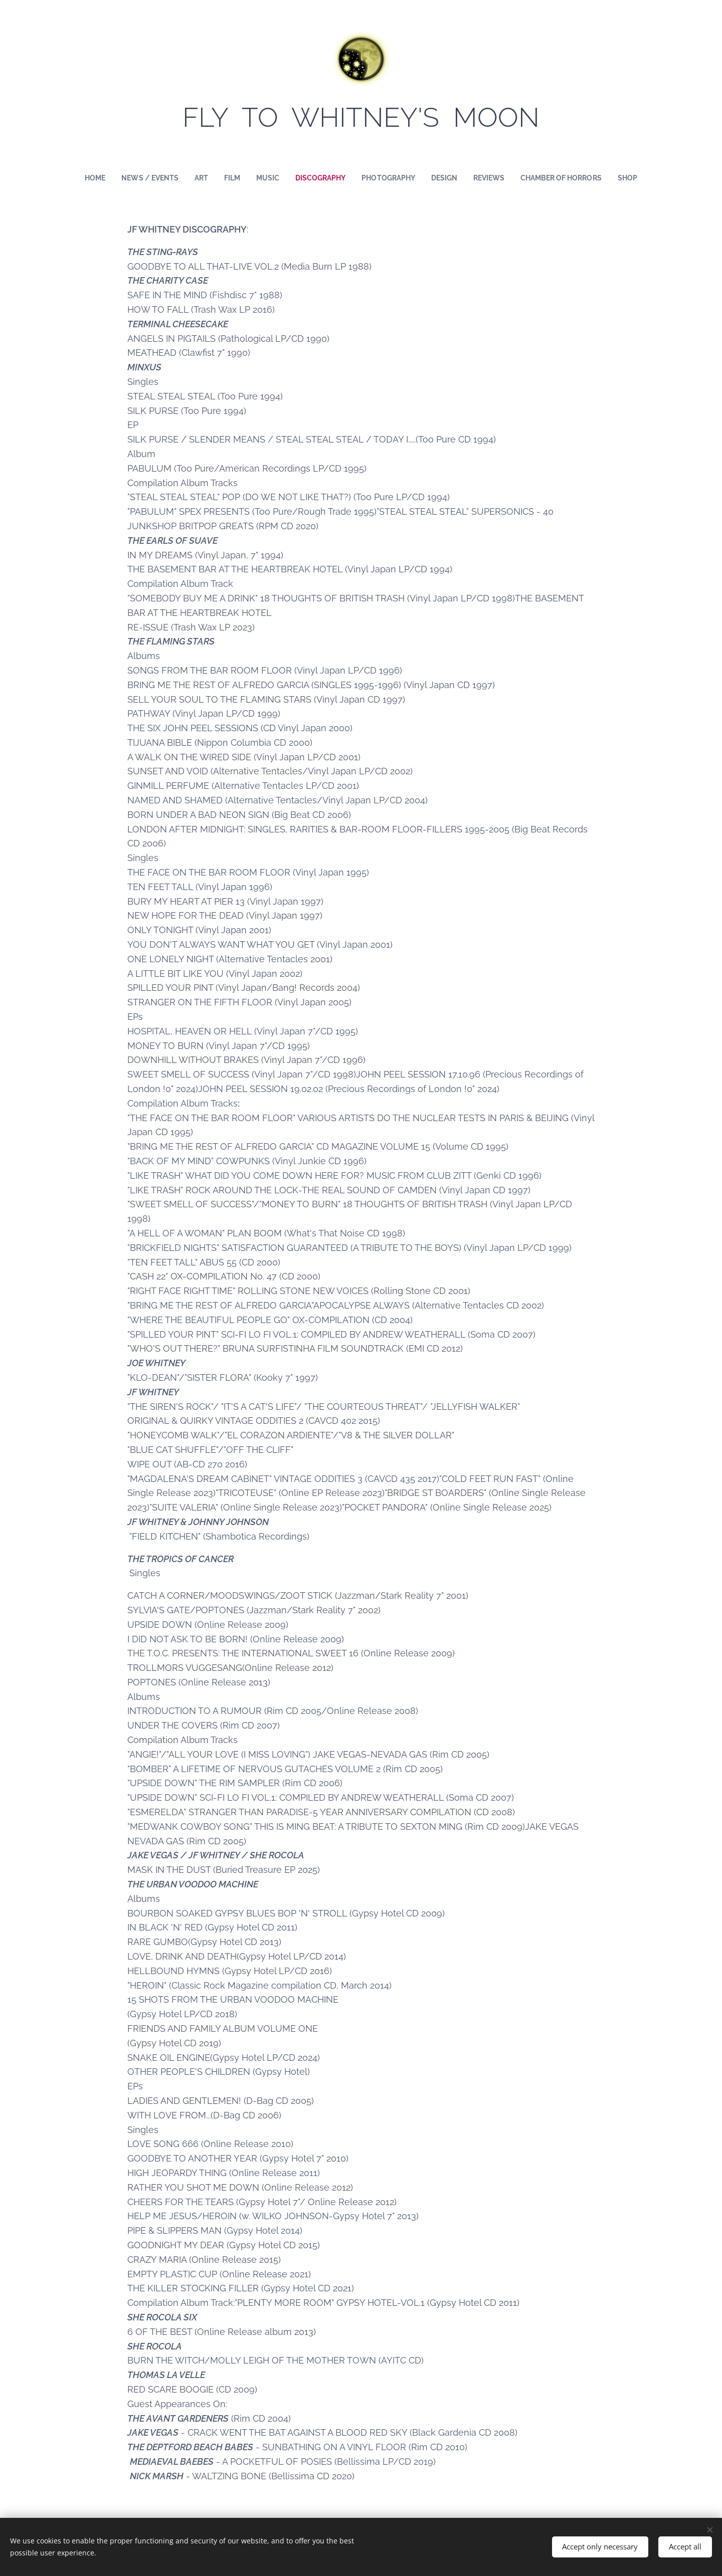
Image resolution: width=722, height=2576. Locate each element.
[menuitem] (85, 177)
